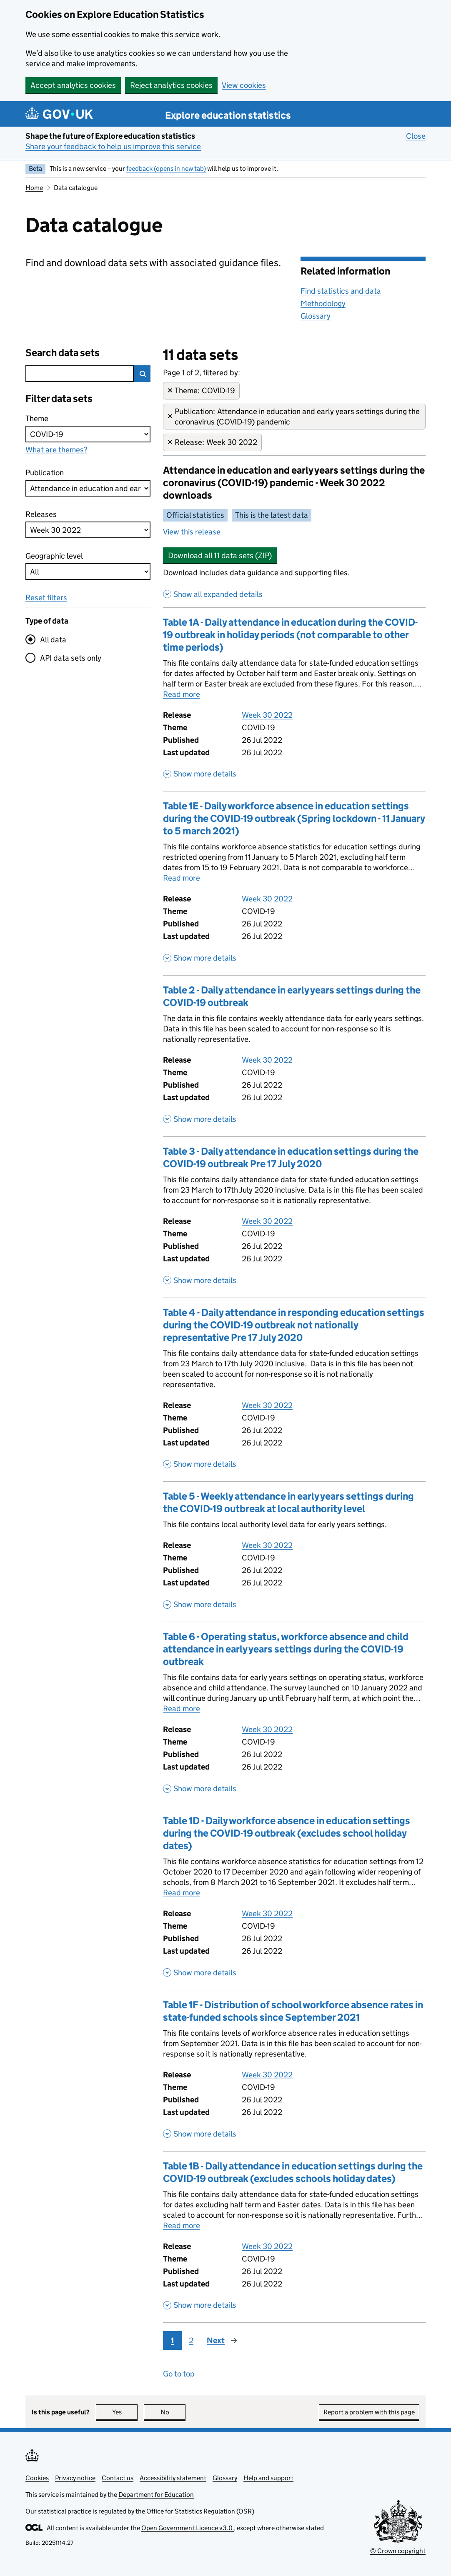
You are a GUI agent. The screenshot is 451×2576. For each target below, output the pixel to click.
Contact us (117, 2478)
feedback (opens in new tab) (166, 168)
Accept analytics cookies (73, 85)
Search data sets (62, 353)
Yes (125, 2412)
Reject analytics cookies (171, 85)
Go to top (179, 2374)
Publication (44, 472)
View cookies (244, 85)
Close (416, 136)
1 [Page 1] (172, 2340)
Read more (181, 694)
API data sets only (70, 658)
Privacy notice (75, 2478)
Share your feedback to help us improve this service (113, 146)
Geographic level (54, 556)
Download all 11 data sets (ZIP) (220, 555)
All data (53, 639)
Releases (41, 514)
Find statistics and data (341, 291)
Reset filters (46, 597)
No (173, 2412)
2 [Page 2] (191, 2340)
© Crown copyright (398, 2551)
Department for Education (156, 2495)
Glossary (316, 316)
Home (34, 188)
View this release (191, 532)
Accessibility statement (173, 2478)
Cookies (37, 2478)
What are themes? (56, 449)
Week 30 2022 (267, 715)
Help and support (268, 2478)
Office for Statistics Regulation (191, 2511)
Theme (41, 418)
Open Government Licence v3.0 (187, 2528)
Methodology (323, 303)
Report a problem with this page (369, 2412)
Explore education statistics (228, 115)
